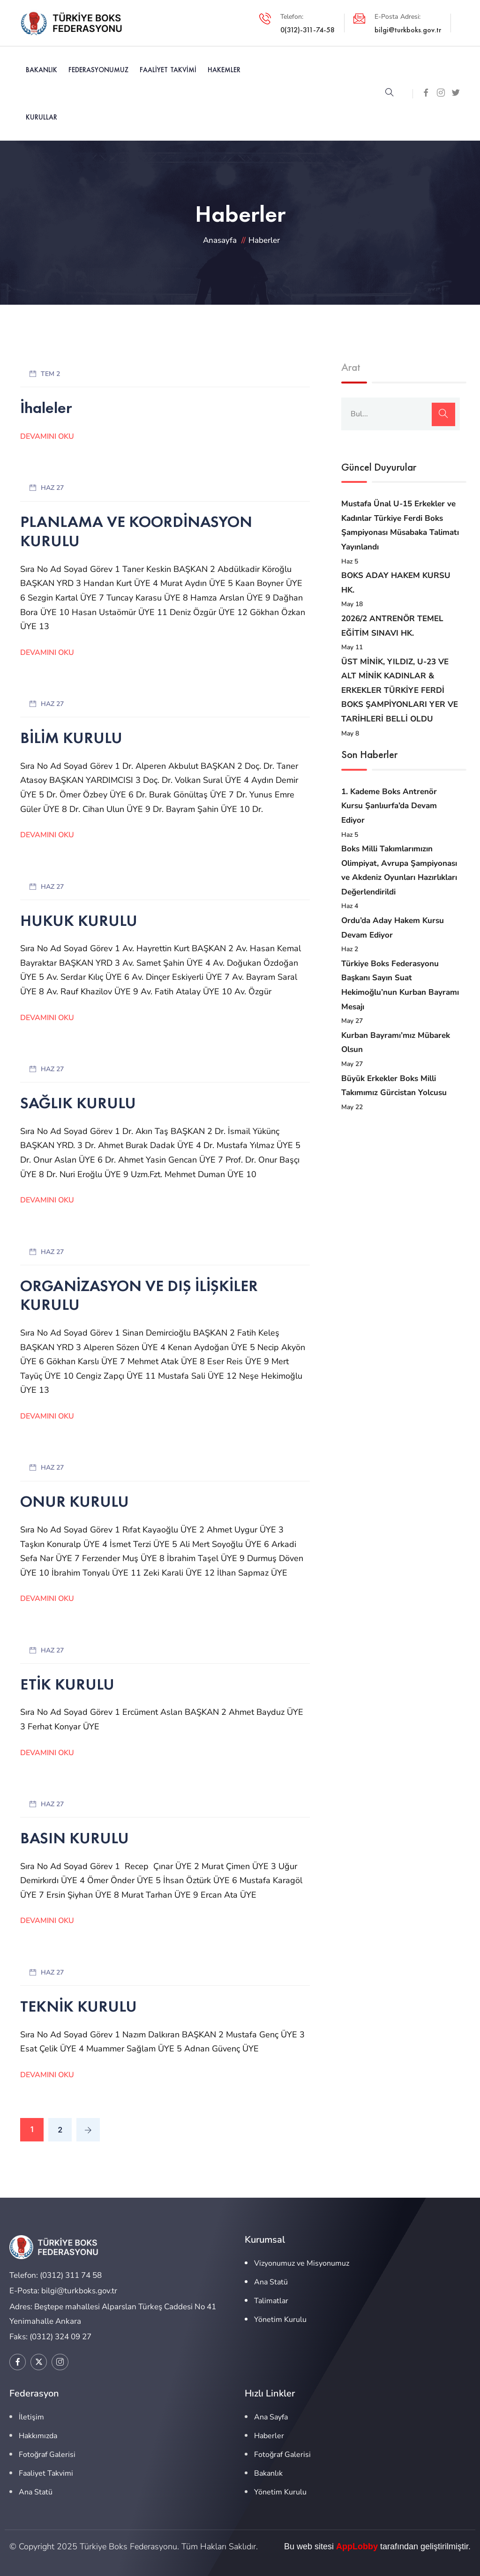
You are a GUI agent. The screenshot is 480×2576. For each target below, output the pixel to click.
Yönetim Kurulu (280, 2319)
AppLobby (357, 2546)
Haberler (269, 2436)
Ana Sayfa (271, 2417)
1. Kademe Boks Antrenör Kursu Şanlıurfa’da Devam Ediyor (389, 806)
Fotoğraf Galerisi (47, 2454)
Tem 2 (50, 373)
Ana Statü (271, 2282)
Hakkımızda (38, 2436)
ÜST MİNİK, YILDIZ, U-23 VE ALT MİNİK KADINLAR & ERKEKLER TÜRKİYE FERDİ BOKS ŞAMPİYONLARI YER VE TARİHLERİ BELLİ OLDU (399, 690)
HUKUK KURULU (78, 920)
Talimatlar (271, 2301)
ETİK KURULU (67, 1684)
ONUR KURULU (74, 1501)
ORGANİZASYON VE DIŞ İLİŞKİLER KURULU (139, 1295)
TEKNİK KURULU (78, 2006)
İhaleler (46, 408)
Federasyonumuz (98, 69)
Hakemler (224, 69)
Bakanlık (41, 69)
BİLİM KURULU (71, 738)
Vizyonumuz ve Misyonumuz (301, 2263)
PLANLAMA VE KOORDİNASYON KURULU (136, 531)
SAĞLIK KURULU (78, 1103)
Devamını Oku (47, 436)
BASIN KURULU (74, 1838)
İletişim (31, 2417)
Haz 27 (52, 487)
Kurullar (41, 117)
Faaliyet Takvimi (168, 69)
